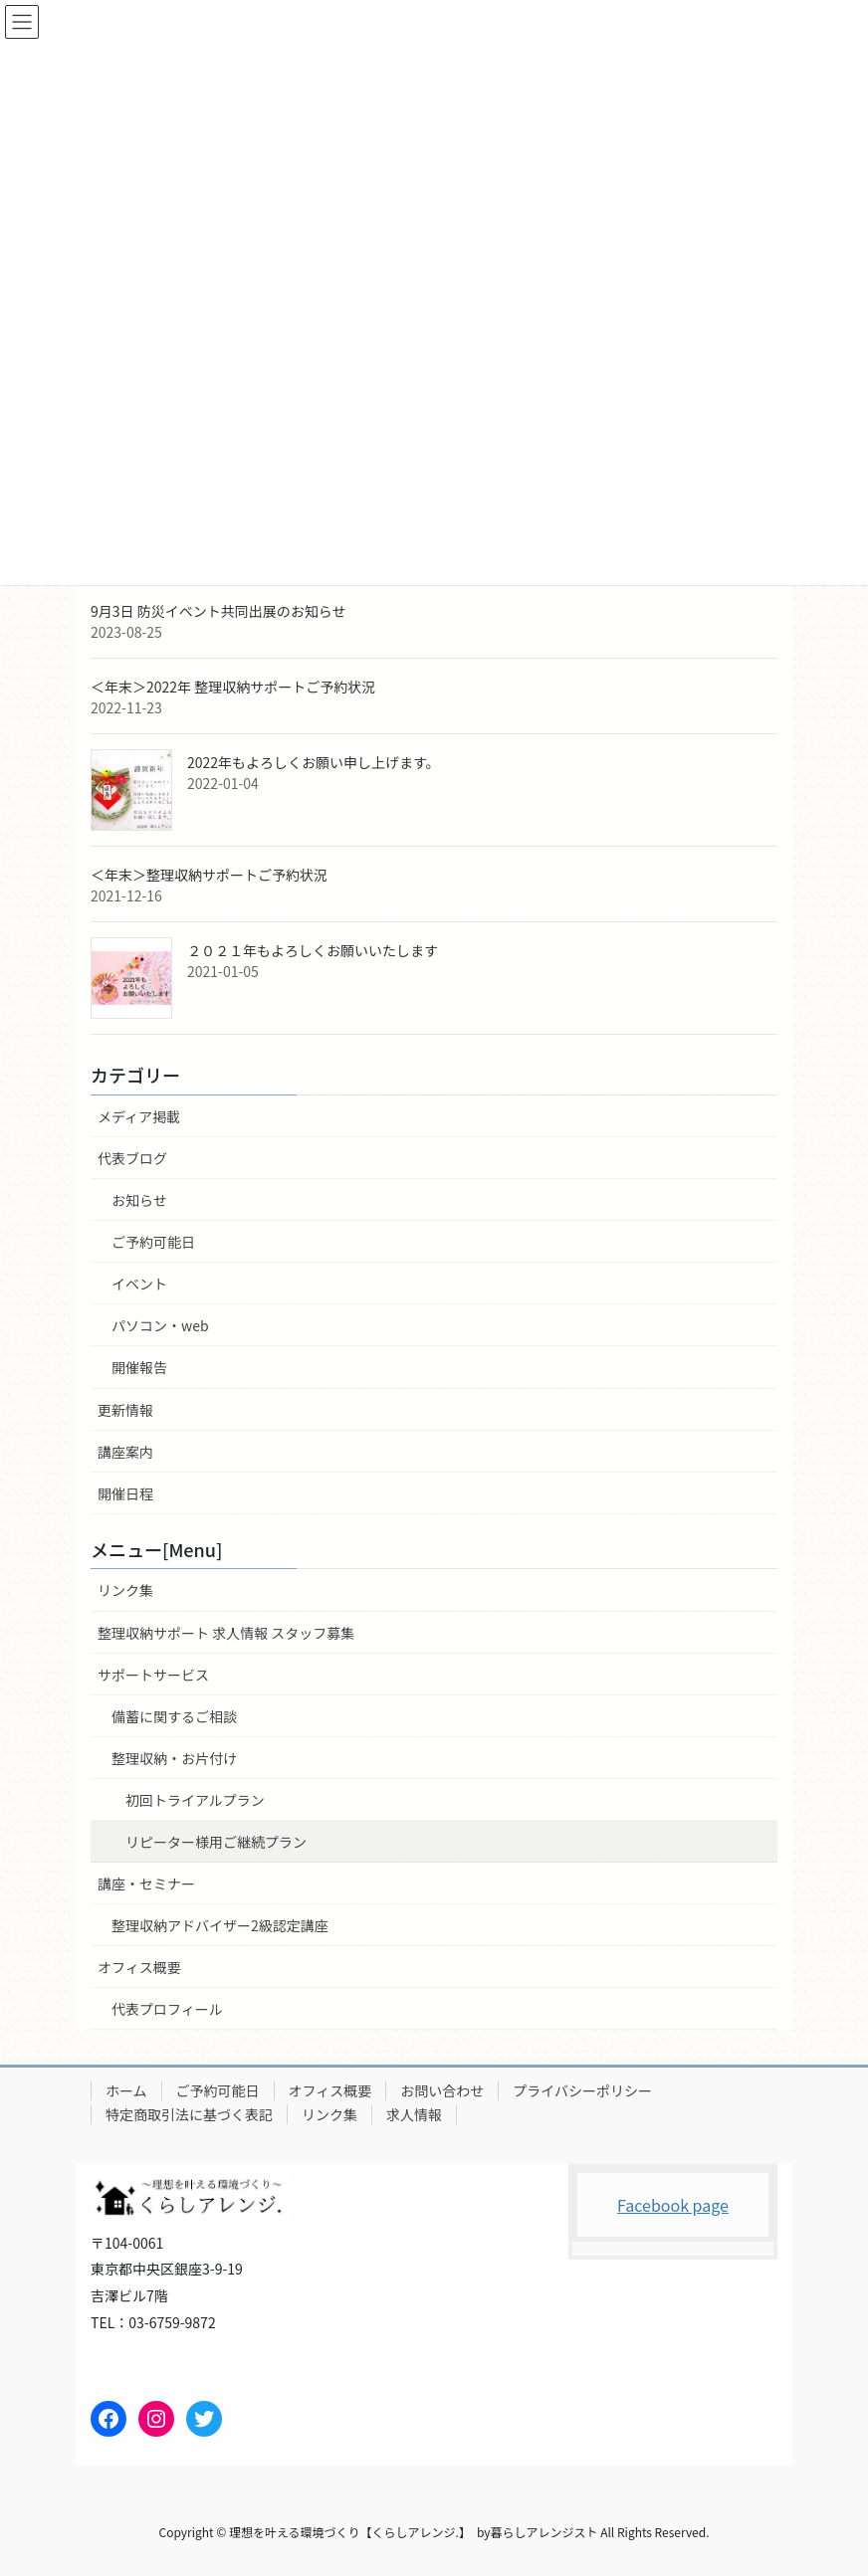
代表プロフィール (167, 2009)
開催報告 (139, 1367)
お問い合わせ (442, 2090)
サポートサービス (153, 1674)
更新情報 (125, 1410)
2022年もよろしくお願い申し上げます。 (313, 762)
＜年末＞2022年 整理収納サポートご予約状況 (233, 686)
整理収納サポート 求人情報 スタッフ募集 (226, 1633)
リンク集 (125, 1590)
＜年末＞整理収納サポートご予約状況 (209, 875)
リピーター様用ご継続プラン (216, 1842)
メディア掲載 (139, 1116)
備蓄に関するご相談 (174, 1716)
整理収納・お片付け (174, 1758)
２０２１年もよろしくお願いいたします (312, 950)
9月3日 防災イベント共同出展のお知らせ (218, 611)
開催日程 (125, 1493)
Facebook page (673, 2205)
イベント (139, 1283)
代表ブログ (132, 1158)
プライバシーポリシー (582, 2090)
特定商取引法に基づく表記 (189, 2114)
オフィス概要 (139, 1967)
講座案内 (125, 1452)
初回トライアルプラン (195, 1800)
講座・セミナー (146, 1883)
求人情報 (414, 2114)
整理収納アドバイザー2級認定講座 (219, 1925)
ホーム (126, 2090)
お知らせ (139, 1200)
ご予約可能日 (153, 1242)
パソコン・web (160, 1325)
